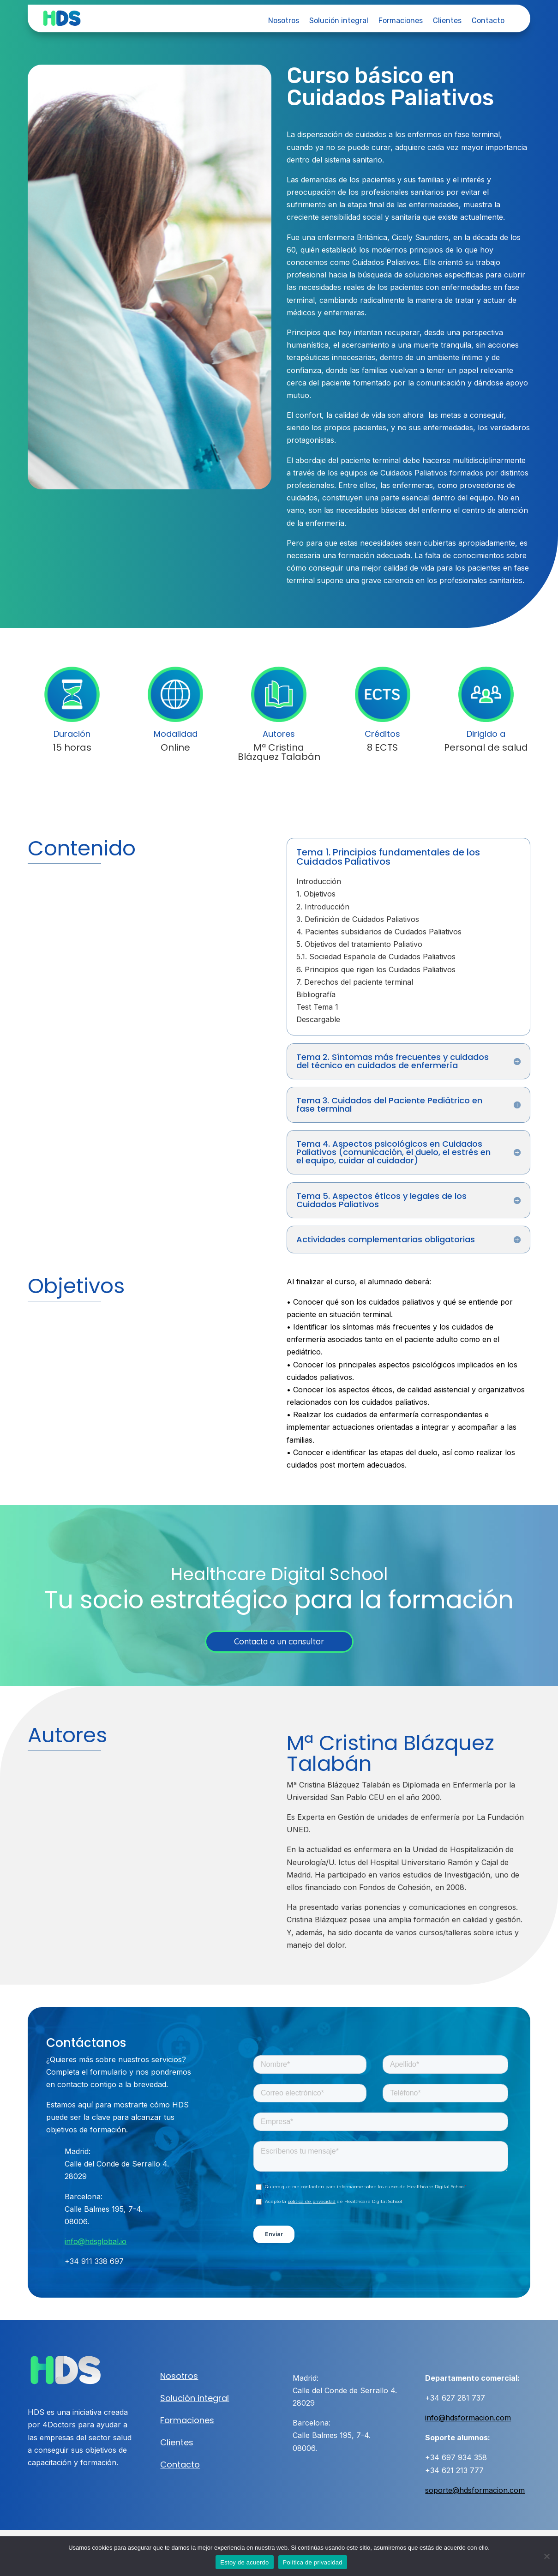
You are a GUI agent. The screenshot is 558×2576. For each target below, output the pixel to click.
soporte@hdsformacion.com (475, 2490)
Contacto (488, 21)
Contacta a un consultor (279, 1641)
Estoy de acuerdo (244, 2562)
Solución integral (338, 21)
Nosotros (283, 21)
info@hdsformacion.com (468, 2417)
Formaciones (400, 21)
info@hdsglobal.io (95, 2241)
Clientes (447, 21)
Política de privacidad (312, 2562)
